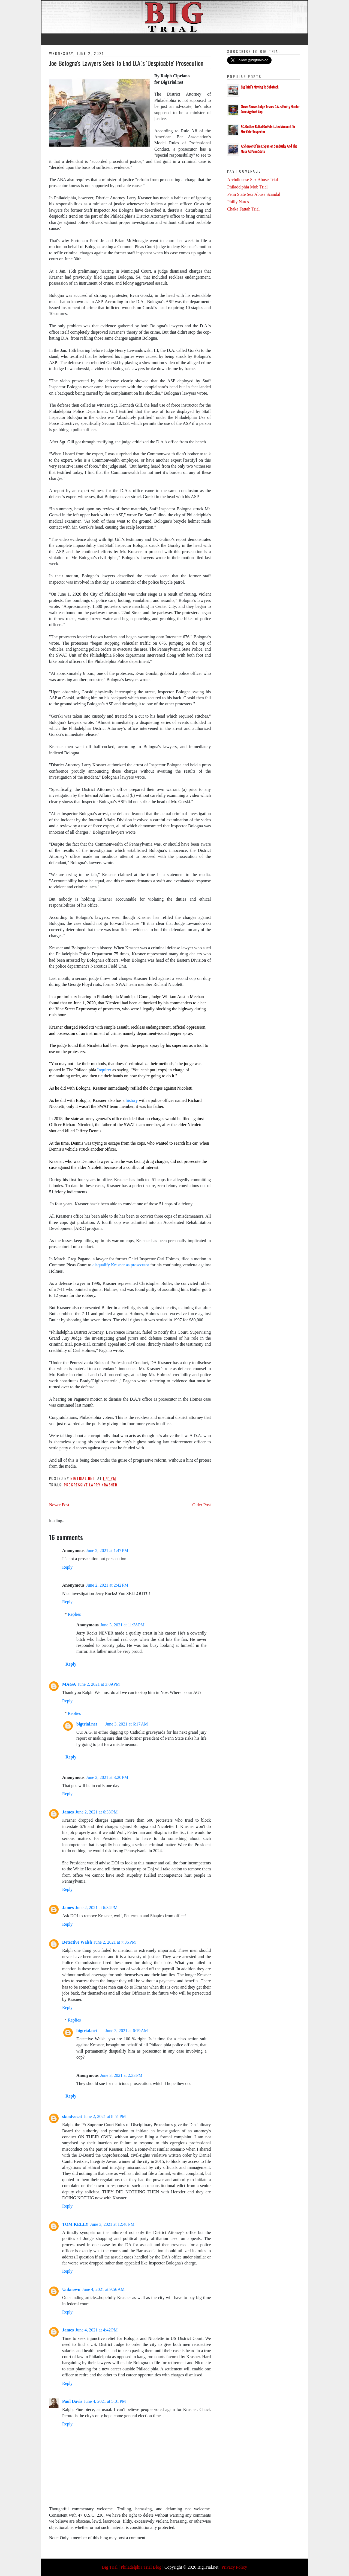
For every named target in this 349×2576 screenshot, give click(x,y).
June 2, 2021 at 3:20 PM (107, 1777)
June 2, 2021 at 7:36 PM (115, 1942)
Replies (74, 1614)
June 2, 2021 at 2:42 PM (107, 1585)
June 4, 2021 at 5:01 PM (105, 2401)
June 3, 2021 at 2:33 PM (121, 2075)
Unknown (71, 2289)
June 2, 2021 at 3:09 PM (99, 1684)
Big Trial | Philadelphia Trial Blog (131, 2567)
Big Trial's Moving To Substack (259, 87)
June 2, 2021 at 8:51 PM (105, 2116)
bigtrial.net (86, 1724)
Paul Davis (72, 2401)
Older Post (201, 1504)
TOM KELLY (75, 2224)
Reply (67, 1567)
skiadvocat (72, 2116)
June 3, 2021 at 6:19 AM (126, 2030)
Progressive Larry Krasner (90, 1484)
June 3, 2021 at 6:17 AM (126, 1724)
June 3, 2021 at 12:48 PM (112, 2224)
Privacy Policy (234, 2567)
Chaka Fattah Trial (243, 209)
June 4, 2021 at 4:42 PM (97, 2330)
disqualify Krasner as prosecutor (121, 1265)
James (68, 1812)
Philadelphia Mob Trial (247, 187)
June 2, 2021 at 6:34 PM (97, 1907)
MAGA (69, 1684)
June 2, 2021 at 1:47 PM (107, 1550)
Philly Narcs (238, 201)
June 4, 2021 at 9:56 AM (103, 2289)
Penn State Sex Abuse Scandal (253, 194)
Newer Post (59, 1504)
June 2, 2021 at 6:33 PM (97, 1812)
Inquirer (105, 1070)
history (132, 1100)
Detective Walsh (77, 1942)
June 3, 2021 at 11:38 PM (122, 1625)
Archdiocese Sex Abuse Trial (252, 179)
